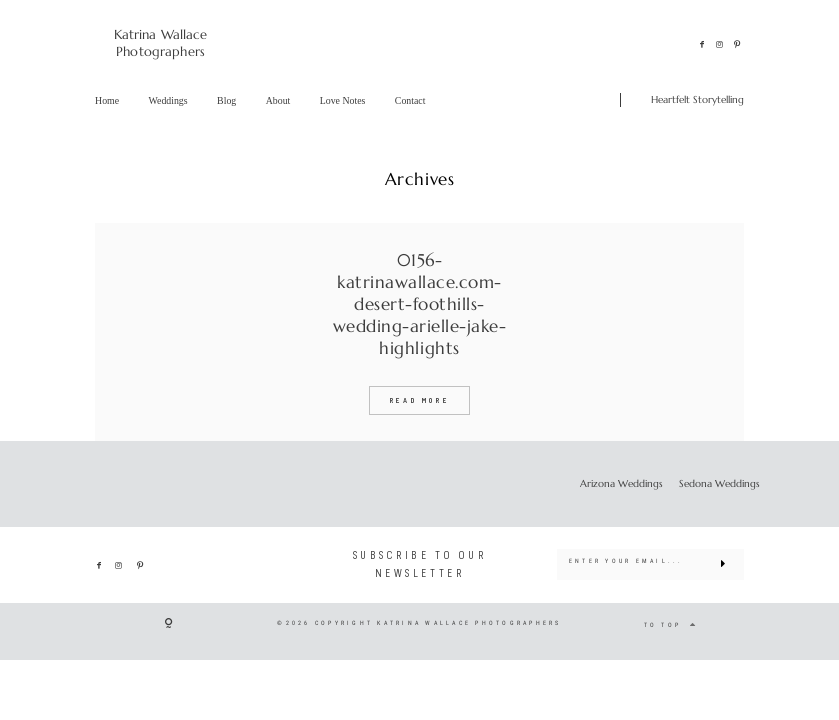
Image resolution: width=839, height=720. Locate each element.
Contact (410, 100)
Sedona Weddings (719, 483)
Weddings (168, 100)
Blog (226, 100)
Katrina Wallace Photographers (161, 43)
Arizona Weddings (621, 483)
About (278, 100)
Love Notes (343, 100)
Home (107, 100)
